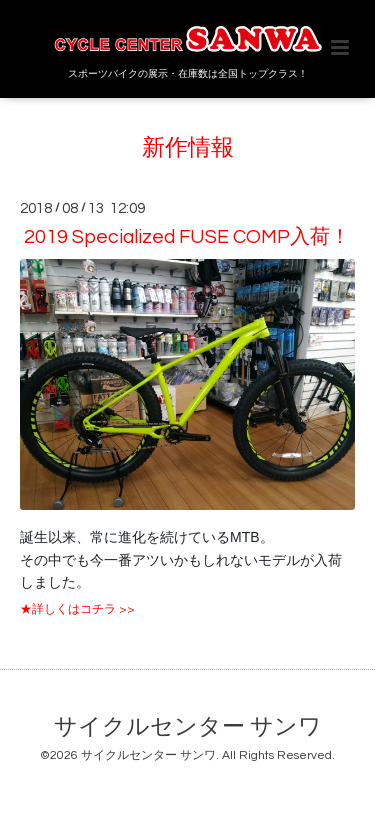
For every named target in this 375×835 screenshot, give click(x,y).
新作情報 (188, 148)
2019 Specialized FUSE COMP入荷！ (187, 237)
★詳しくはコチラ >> (77, 609)
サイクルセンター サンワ (188, 727)
